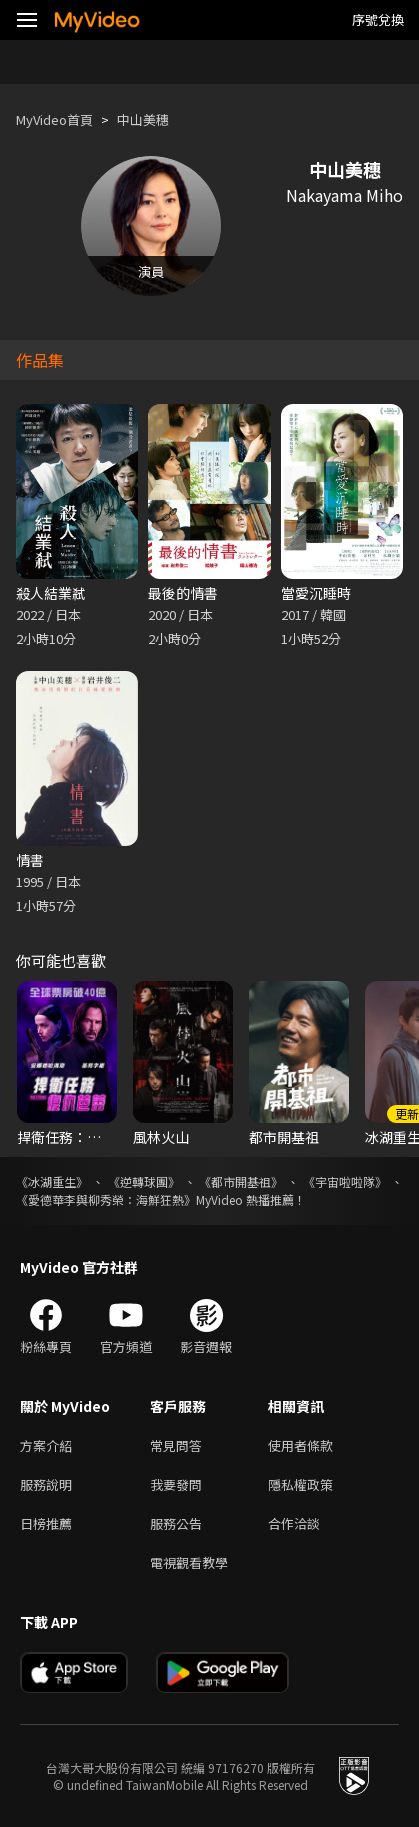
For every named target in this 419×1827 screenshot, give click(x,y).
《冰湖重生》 (52, 1181)
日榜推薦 (46, 1523)
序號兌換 (378, 19)
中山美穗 (143, 119)
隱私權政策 (300, 1484)
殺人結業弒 (51, 593)
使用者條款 (300, 1445)
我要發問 (176, 1484)
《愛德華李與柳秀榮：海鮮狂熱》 (106, 1199)
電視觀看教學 (189, 1562)
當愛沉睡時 (316, 593)
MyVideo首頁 (54, 119)
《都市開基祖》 (241, 1181)
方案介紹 (46, 1445)
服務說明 (46, 1484)
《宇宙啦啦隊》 (345, 1181)
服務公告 (176, 1523)
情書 (30, 860)
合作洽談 (294, 1523)
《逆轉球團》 (144, 1181)
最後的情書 (183, 593)
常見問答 (176, 1445)
